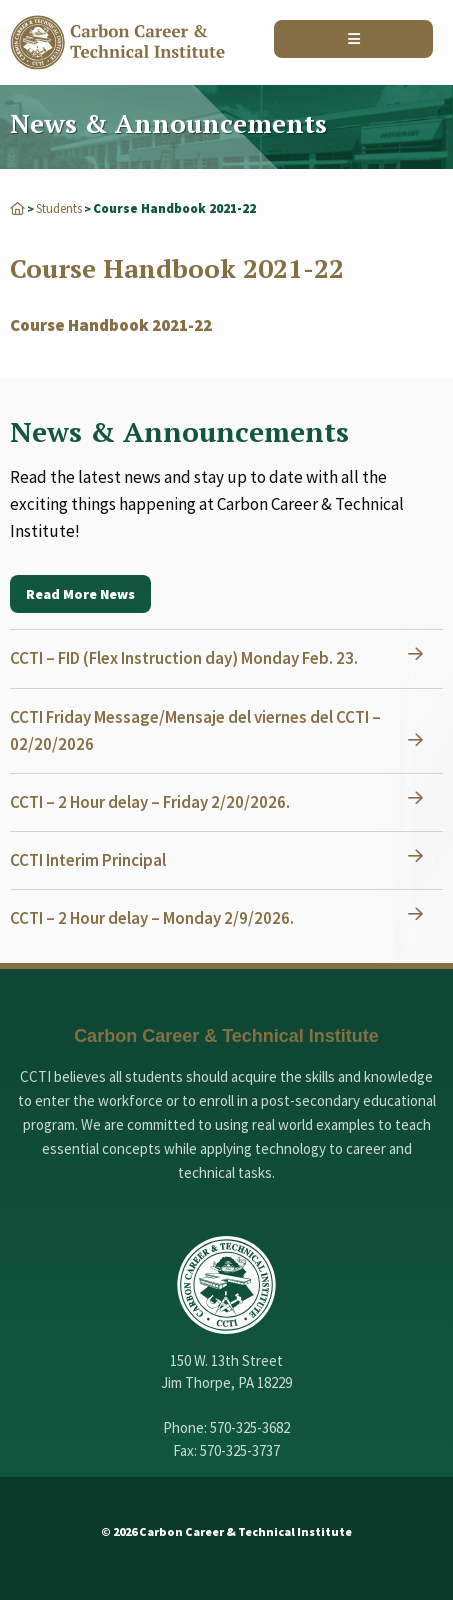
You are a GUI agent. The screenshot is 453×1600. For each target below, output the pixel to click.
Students (59, 208)
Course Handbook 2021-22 (111, 325)
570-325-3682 (250, 1427)
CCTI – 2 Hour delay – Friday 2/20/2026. (150, 802)
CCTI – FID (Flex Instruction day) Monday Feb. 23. (184, 658)
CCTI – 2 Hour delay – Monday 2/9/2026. (152, 918)
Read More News (80, 594)
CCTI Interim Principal (88, 860)
